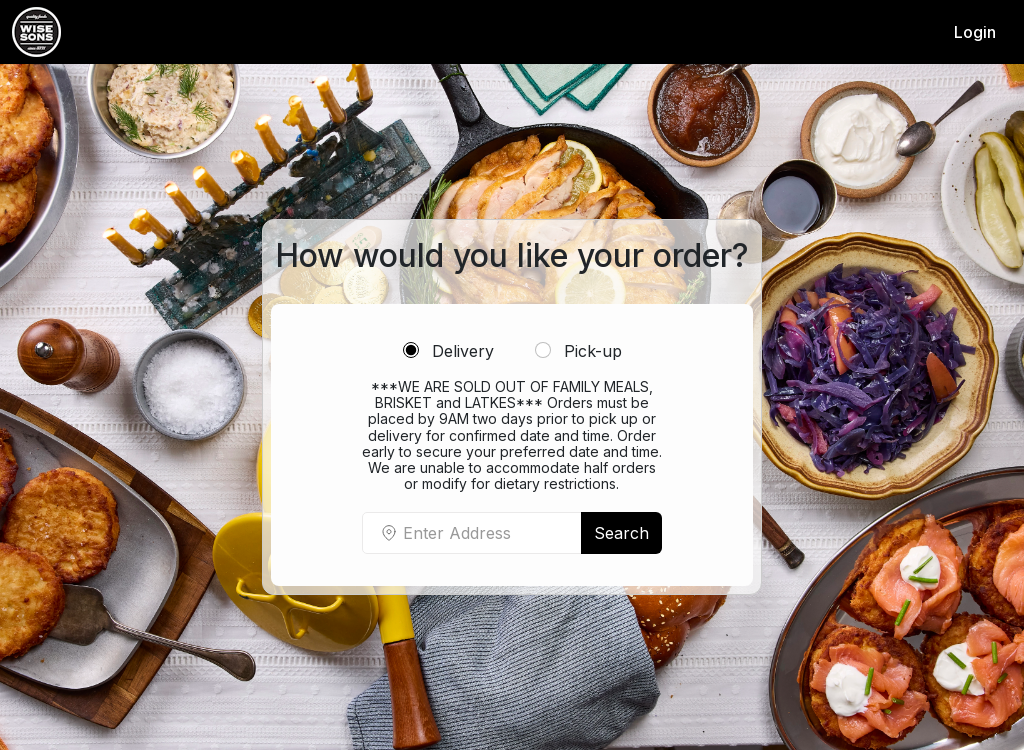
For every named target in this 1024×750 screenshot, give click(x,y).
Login (975, 32)
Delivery (448, 351)
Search (621, 533)
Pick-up (578, 351)
